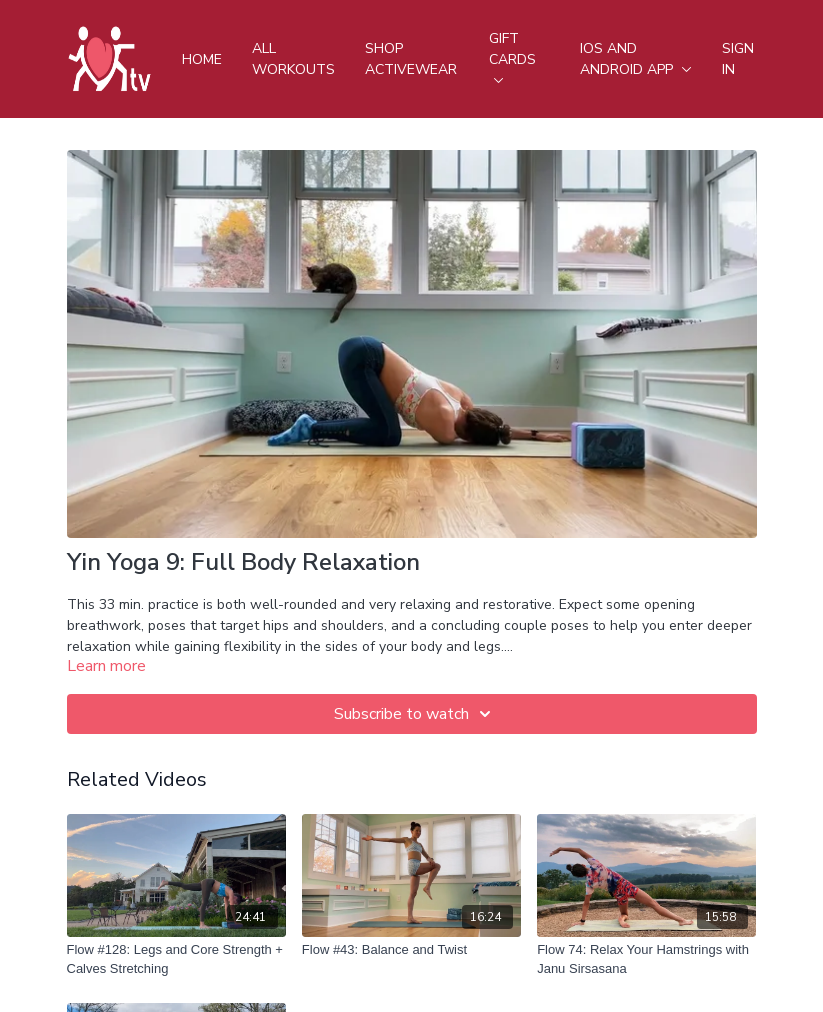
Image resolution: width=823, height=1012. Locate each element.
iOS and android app (636, 59)
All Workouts (293, 59)
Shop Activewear (411, 59)
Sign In (738, 59)
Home (202, 59)
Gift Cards (512, 56)
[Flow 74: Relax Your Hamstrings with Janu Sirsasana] (646, 959)
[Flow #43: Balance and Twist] (411, 950)
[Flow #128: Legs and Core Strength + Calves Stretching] (176, 959)
